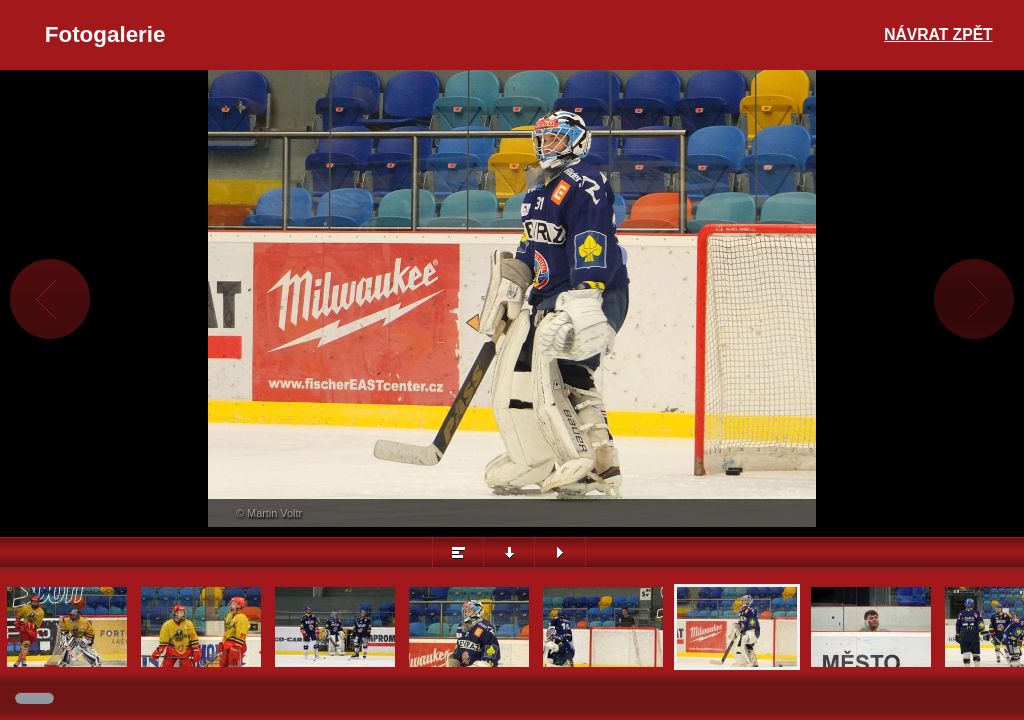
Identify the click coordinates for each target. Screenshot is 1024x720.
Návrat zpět (938, 34)
